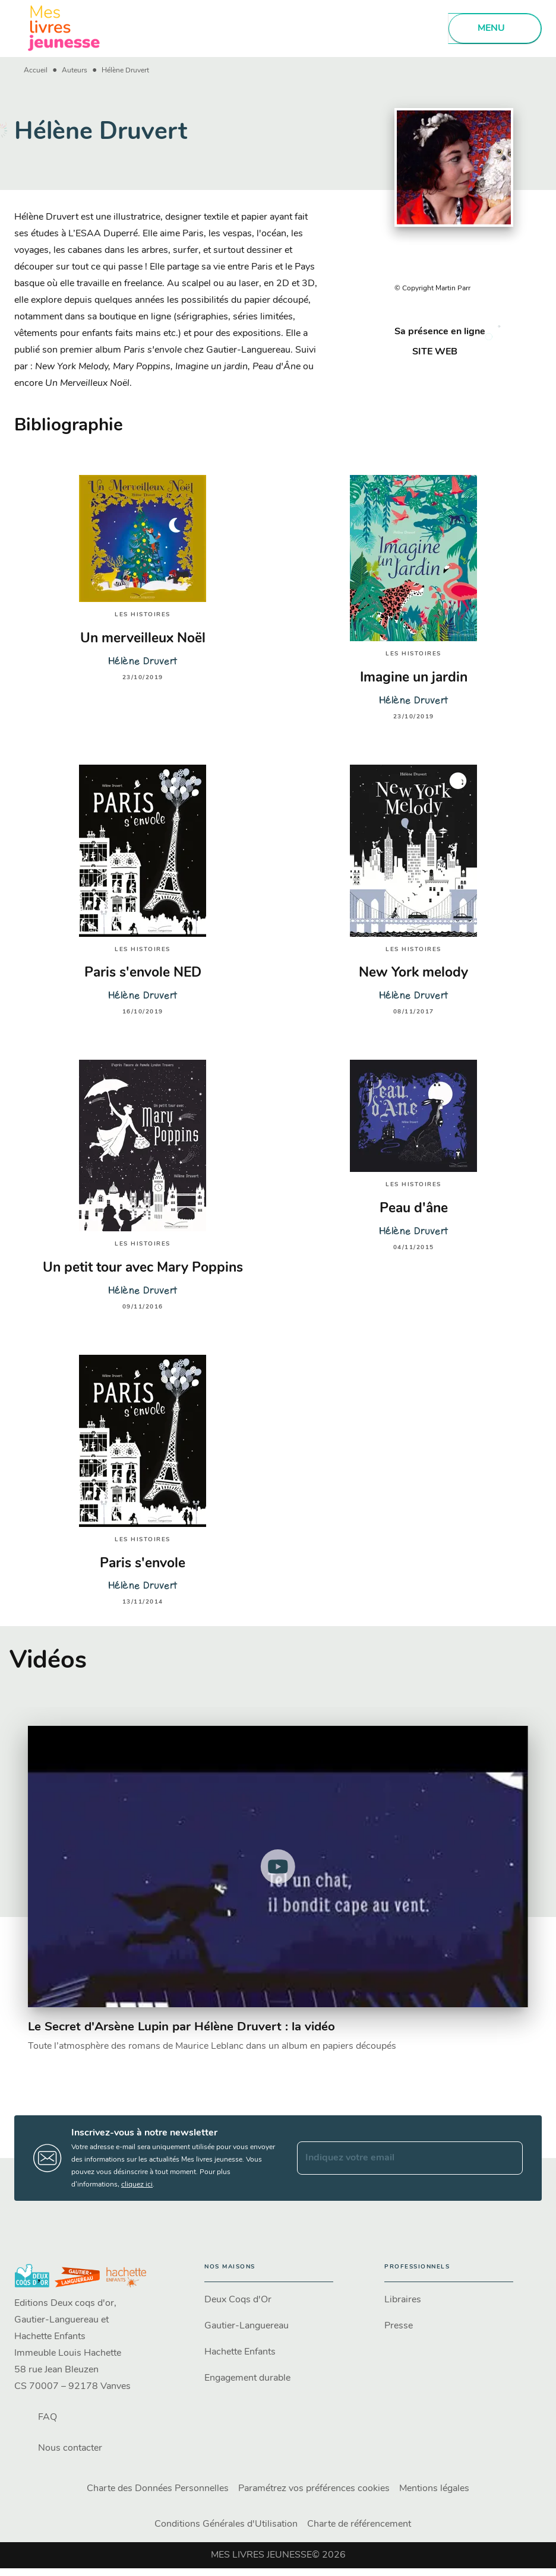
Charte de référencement (359, 2524)
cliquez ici (137, 2184)
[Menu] (494, 28)
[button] (428, 352)
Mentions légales (434, 2488)
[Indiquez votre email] (395, 2158)
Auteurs (74, 70)
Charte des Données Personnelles (158, 2488)
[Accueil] (64, 28)
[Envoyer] (508, 2158)
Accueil (36, 70)
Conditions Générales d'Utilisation (226, 2524)
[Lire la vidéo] (278, 1866)
